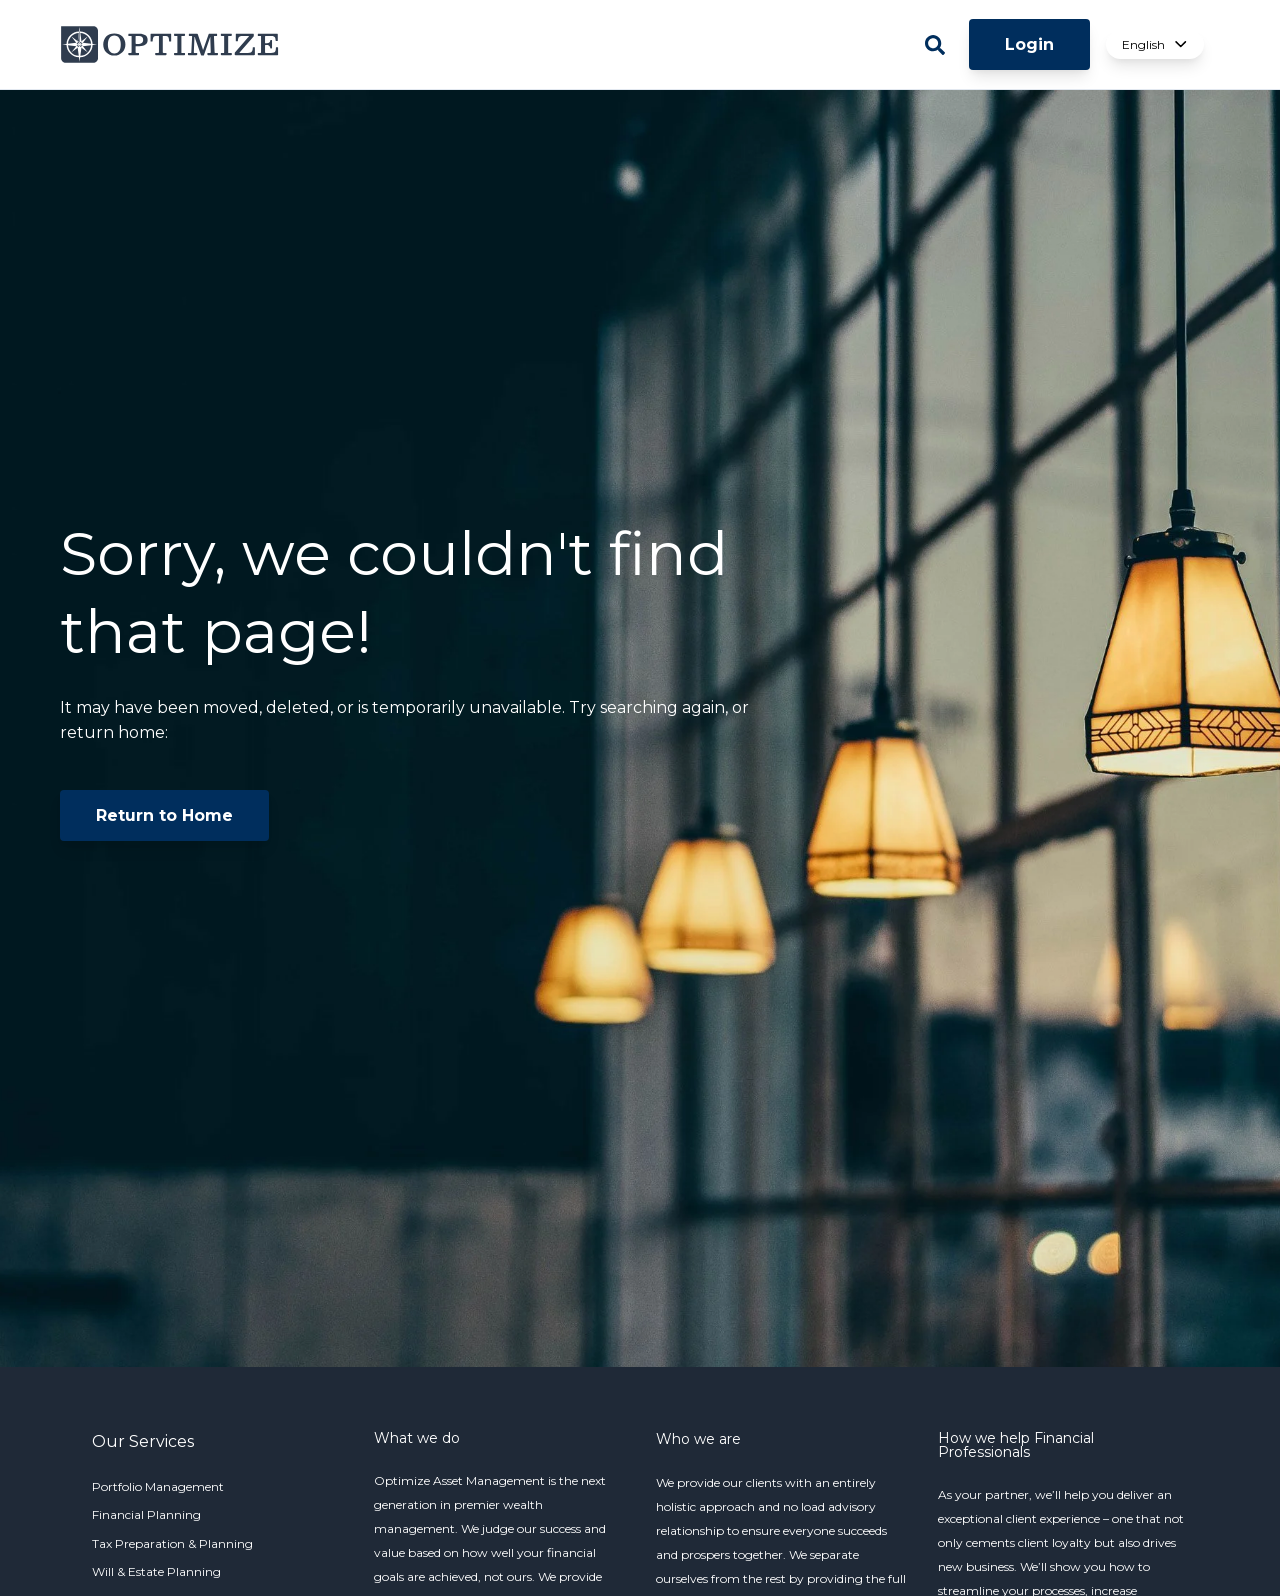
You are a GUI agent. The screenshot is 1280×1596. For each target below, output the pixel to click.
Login (1029, 44)
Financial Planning (146, 1514)
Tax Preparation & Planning (172, 1543)
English (1155, 44)
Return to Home (164, 815)
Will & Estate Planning (156, 1571)
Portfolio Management (158, 1486)
